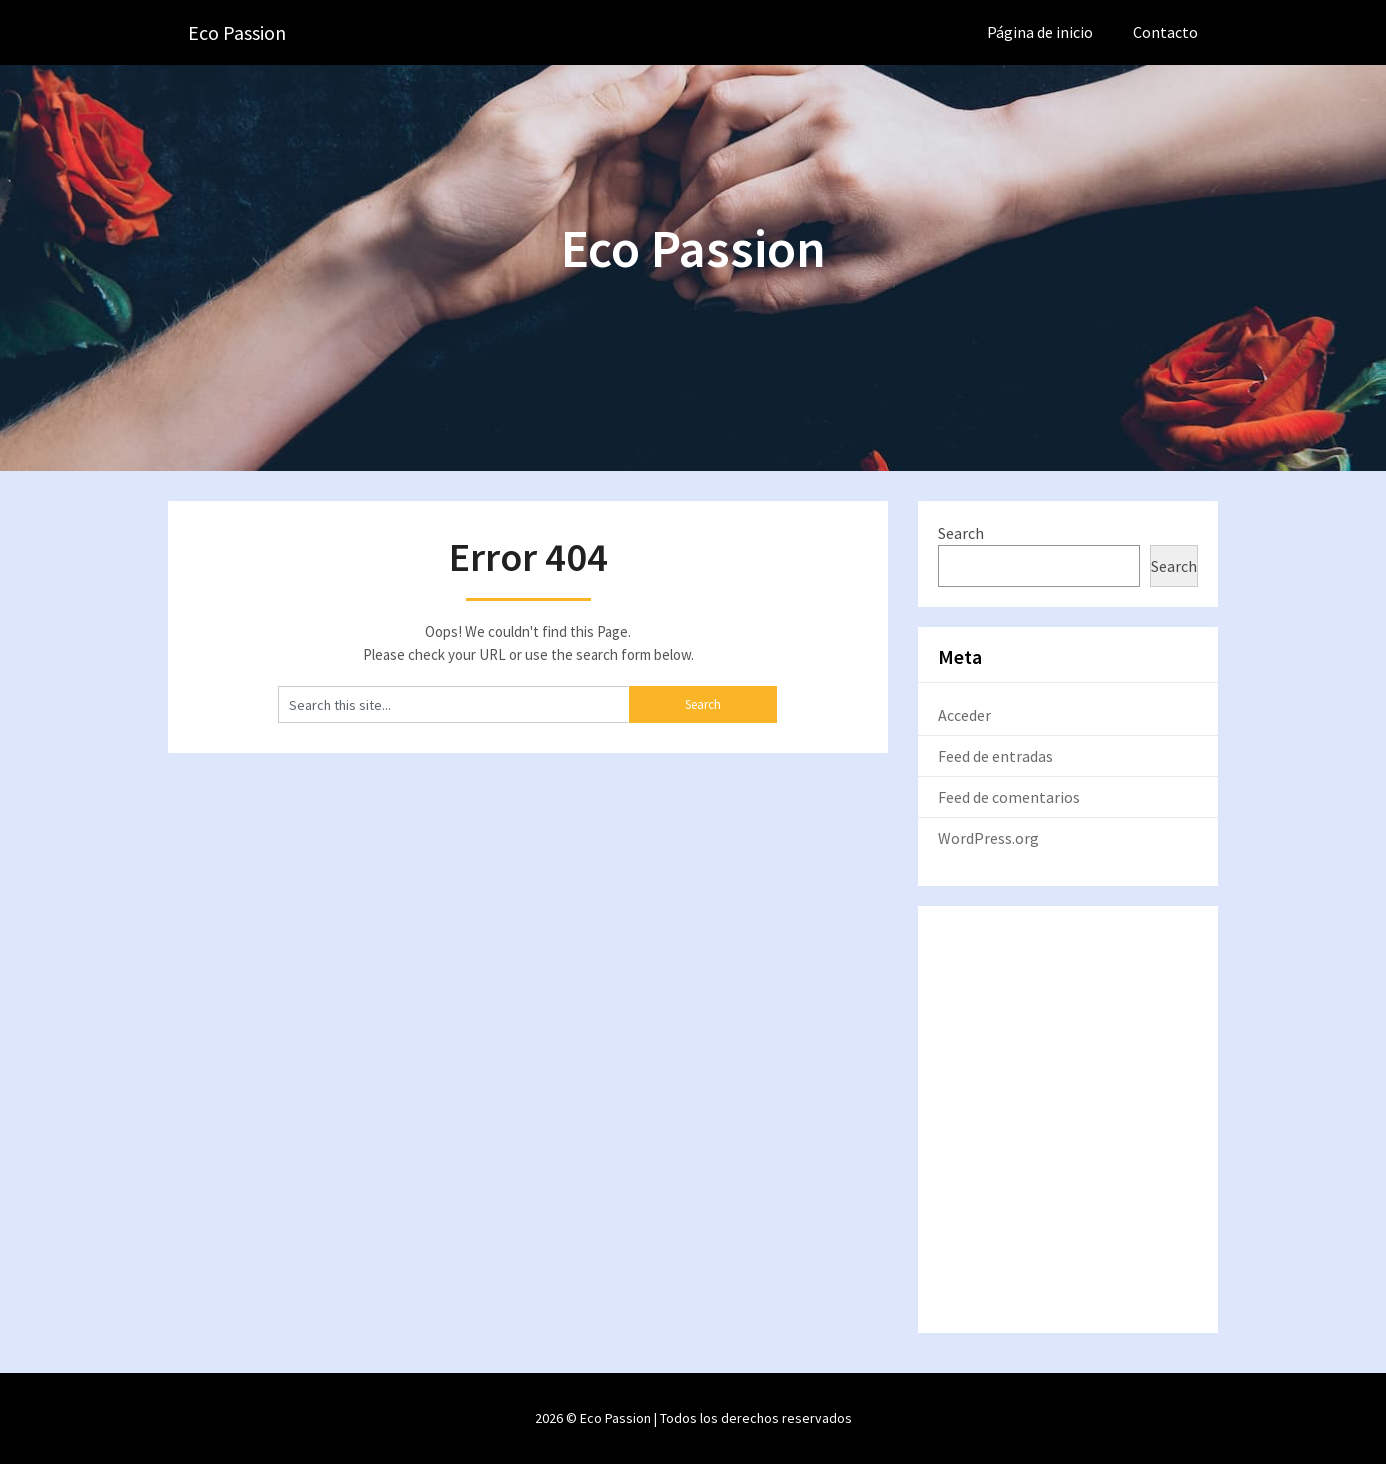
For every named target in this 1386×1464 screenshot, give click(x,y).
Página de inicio (1040, 32)
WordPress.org (988, 838)
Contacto (1165, 32)
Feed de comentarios (1009, 797)
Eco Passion (237, 32)
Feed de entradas (995, 756)
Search (961, 533)
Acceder (964, 715)
